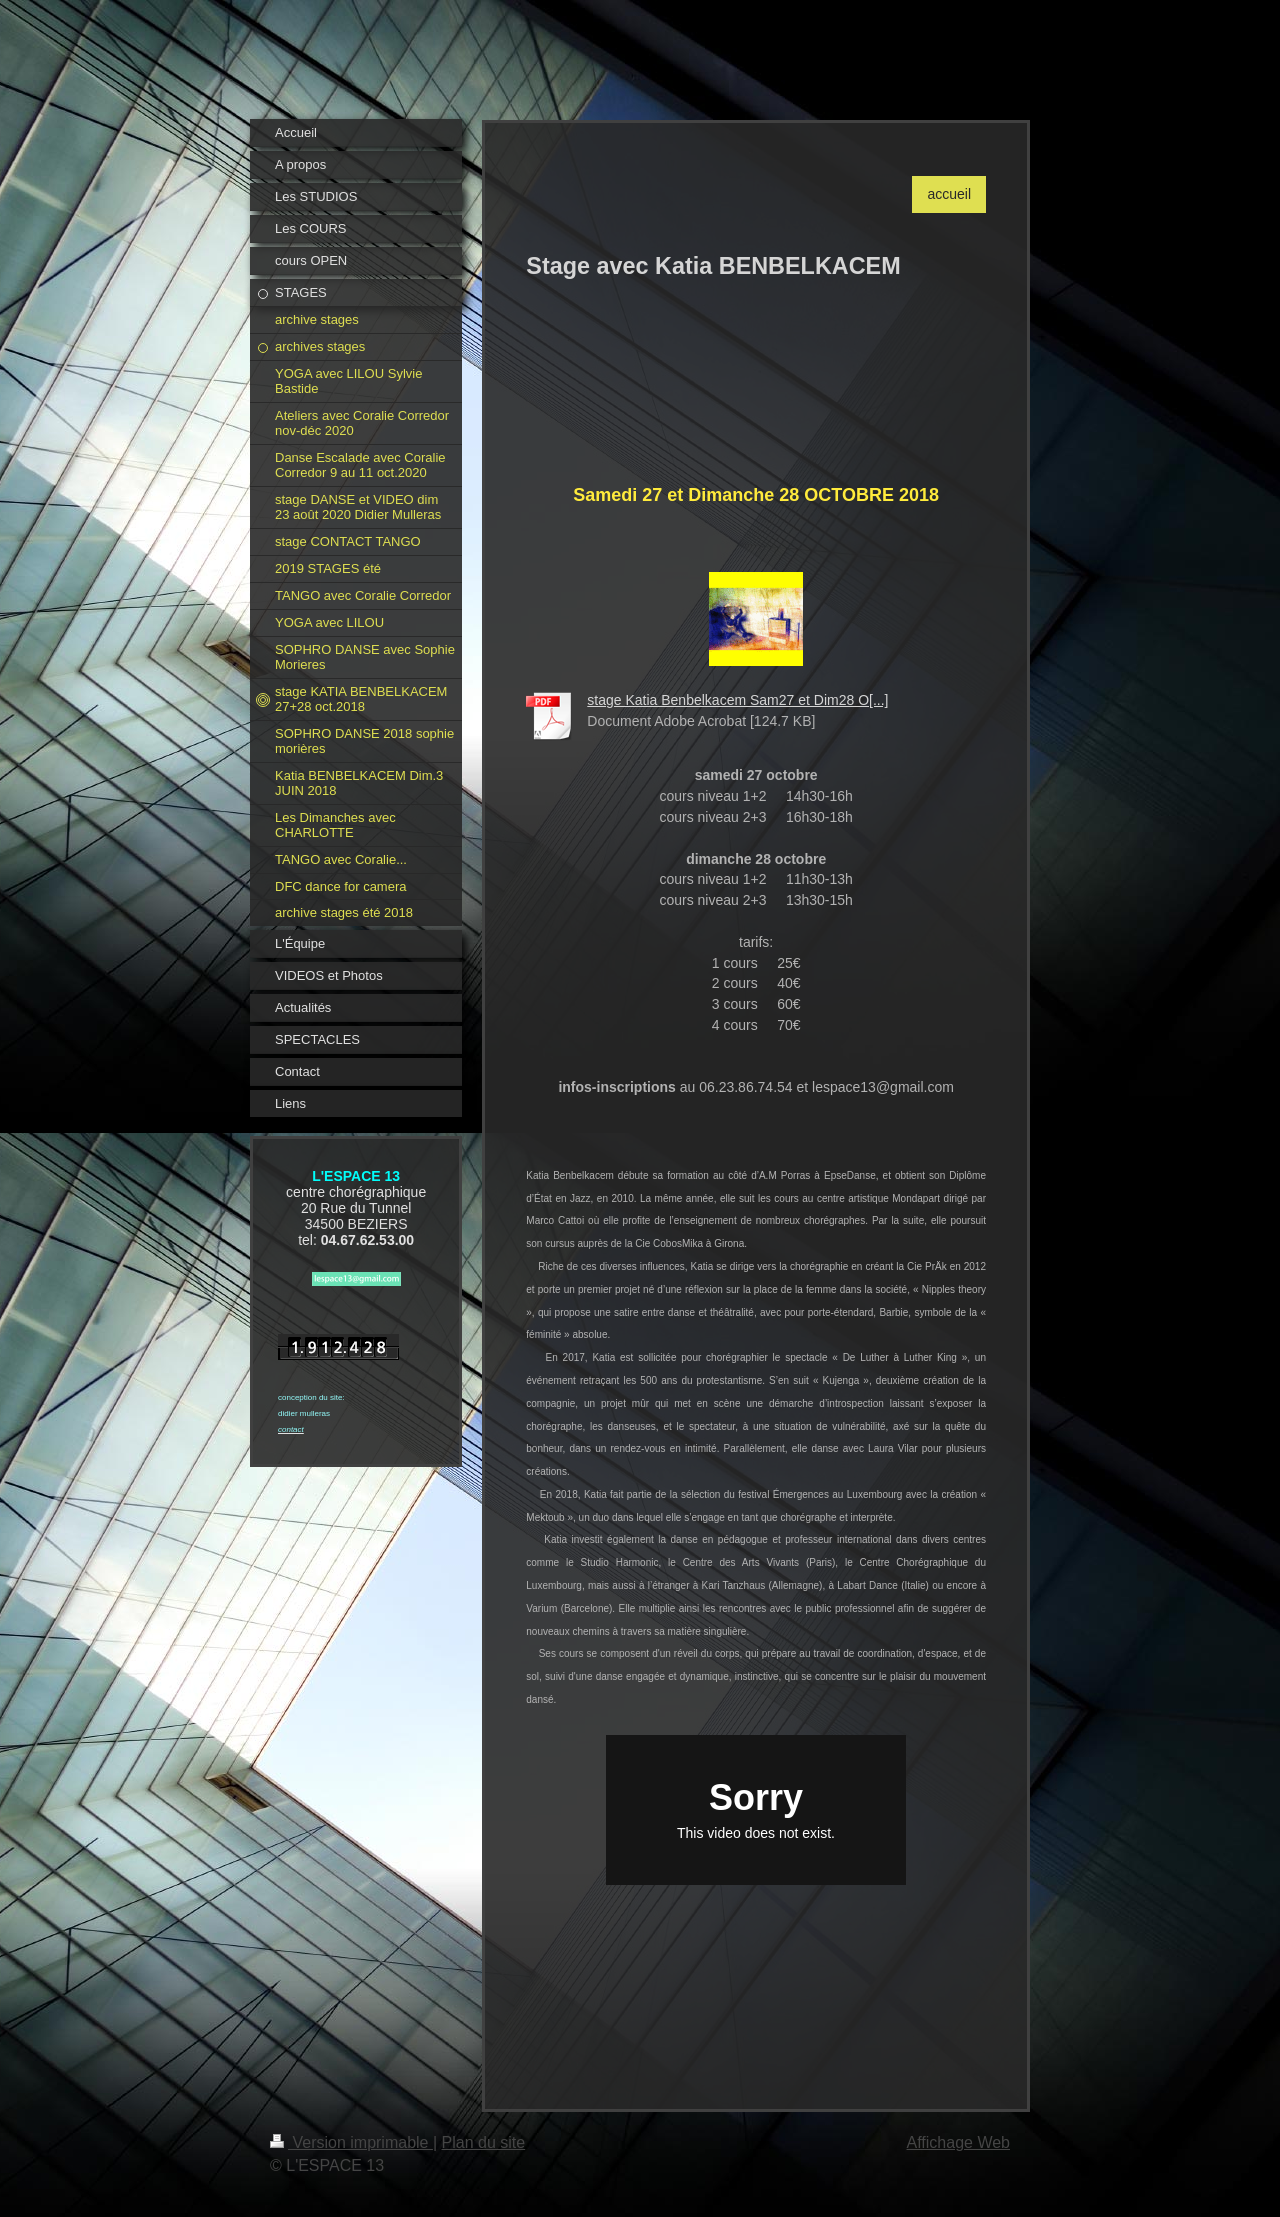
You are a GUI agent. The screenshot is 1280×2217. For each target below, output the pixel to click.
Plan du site (484, 2142)
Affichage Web (958, 2142)
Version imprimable (351, 2142)
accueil (949, 194)
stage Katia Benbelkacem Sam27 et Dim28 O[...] (737, 700)
